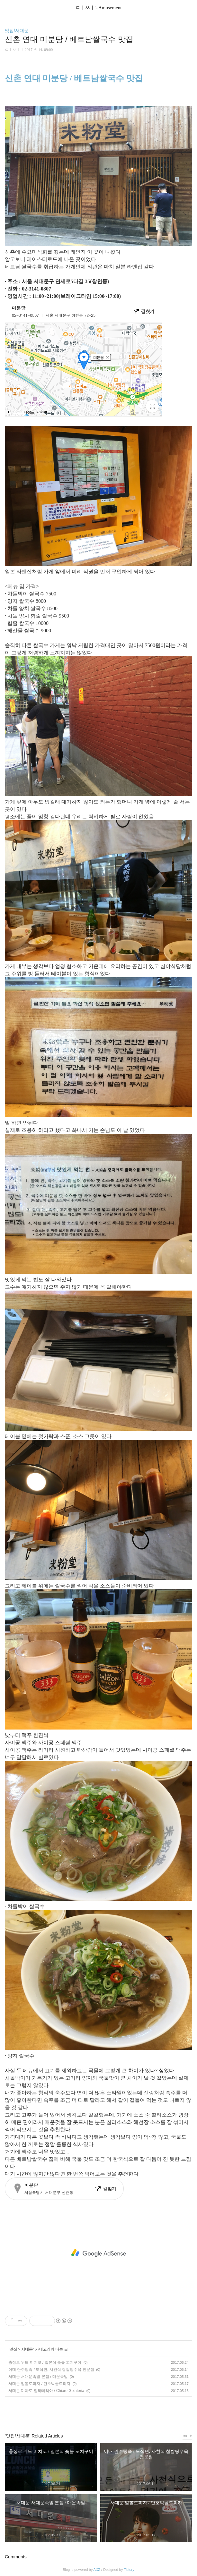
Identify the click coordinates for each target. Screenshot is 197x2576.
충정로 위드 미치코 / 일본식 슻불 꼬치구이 (44, 2362)
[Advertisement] (98, 2253)
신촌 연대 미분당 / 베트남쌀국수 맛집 (74, 78)
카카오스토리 (98, 2412)
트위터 (113, 2412)
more (187, 2435)
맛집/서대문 (17, 30)
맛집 (13, 2349)
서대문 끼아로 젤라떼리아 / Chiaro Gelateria (46, 2390)
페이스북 (84, 2412)
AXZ (97, 2570)
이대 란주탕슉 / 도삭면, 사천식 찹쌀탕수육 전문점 (51, 2369)
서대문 (27, 2349)
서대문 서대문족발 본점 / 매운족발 (38, 2376)
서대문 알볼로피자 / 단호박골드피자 (39, 2383)
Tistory (129, 2570)
